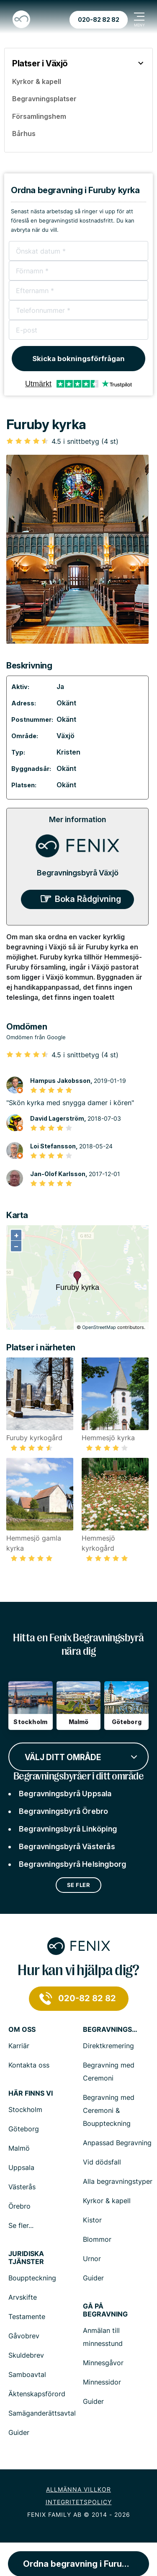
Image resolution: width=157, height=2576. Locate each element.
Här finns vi (30, 2093)
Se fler (78, 1885)
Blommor (97, 2239)
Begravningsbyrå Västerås (67, 1846)
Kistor (92, 2220)
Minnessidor (102, 2382)
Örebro (19, 2206)
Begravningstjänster (110, 2030)
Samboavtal (27, 2374)
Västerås (22, 2187)
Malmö (19, 2148)
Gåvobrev (23, 2336)
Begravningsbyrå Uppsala (65, 1793)
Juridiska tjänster (26, 2258)
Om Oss (22, 2030)
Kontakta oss (28, 2065)
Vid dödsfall (102, 2162)
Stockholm (25, 2109)
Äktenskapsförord (36, 2394)
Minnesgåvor (103, 2362)
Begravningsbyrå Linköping (68, 1828)
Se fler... (20, 2225)
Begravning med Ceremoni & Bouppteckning (108, 2110)
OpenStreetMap (99, 1327)
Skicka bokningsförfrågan (78, 358)
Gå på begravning (105, 2310)
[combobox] (78, 1756)
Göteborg (23, 2129)
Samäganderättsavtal (42, 2413)
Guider (93, 2278)
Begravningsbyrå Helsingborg (72, 1864)
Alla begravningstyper (117, 2181)
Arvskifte (22, 2297)
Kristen (68, 752)
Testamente (26, 2316)
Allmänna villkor (78, 2489)
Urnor (92, 2258)
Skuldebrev (26, 2355)
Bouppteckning (32, 2278)
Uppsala (21, 2167)
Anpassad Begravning (117, 2142)
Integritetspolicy (79, 2501)
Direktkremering (108, 2045)
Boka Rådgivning (88, 899)
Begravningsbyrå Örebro (63, 1811)
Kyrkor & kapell (107, 2200)
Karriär (18, 2045)
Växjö (66, 735)
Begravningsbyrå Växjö (77, 872)
